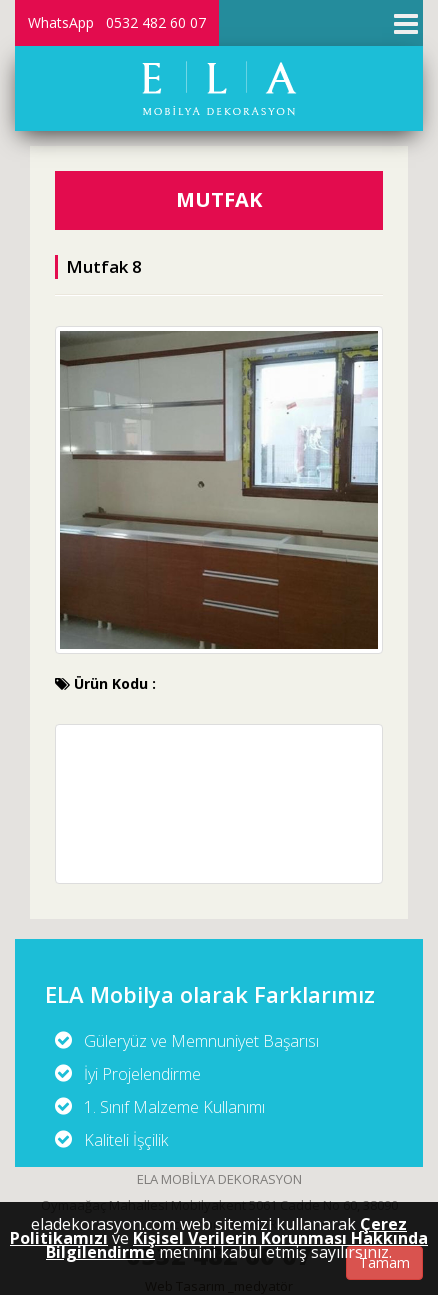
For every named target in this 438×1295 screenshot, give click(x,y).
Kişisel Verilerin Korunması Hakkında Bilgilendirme (237, 1245)
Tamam (384, 1262)
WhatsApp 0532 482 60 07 (117, 22)
